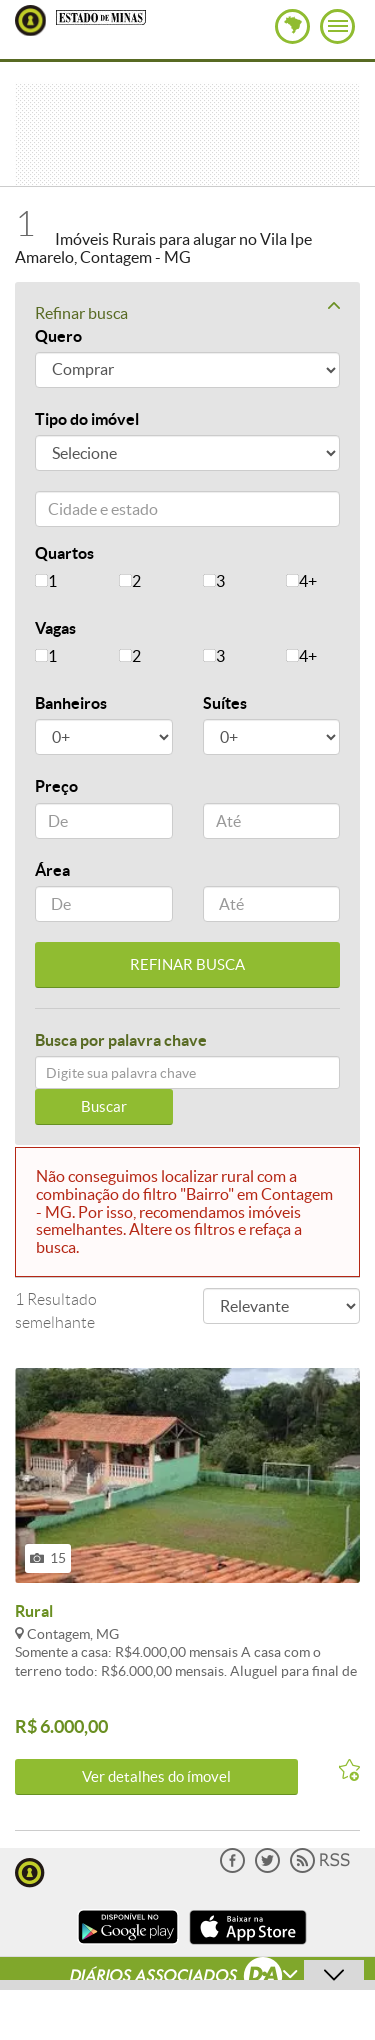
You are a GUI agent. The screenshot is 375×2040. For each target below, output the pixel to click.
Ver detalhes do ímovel (156, 1776)
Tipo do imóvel (87, 419)
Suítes (225, 703)
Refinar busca (187, 312)
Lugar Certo (30, 20)
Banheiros (71, 703)
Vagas (55, 628)
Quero (58, 336)
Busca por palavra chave (121, 1040)
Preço (56, 786)
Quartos (64, 553)
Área (52, 870)
